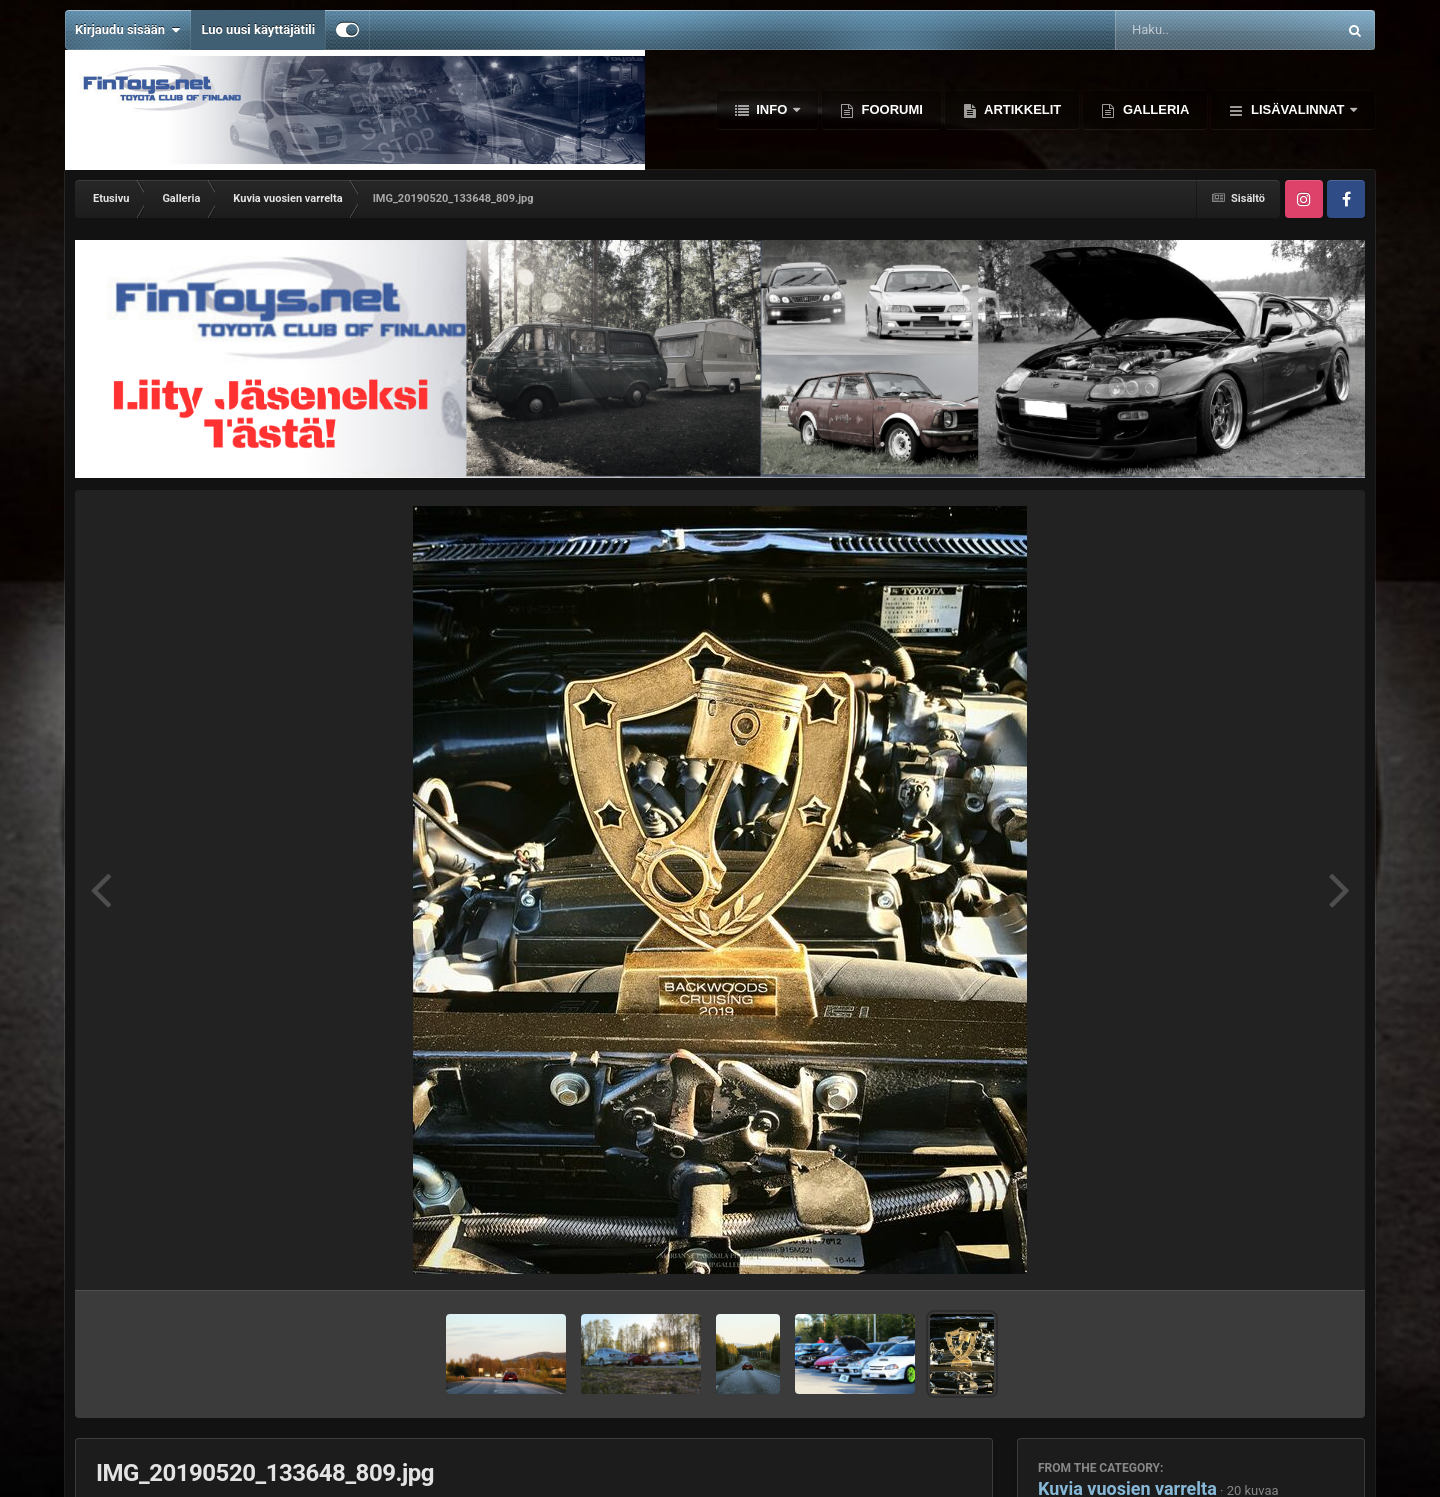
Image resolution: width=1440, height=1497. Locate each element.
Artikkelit (1021, 109)
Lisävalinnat (1297, 109)
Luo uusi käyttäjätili (258, 29)
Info (772, 109)
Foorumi (890, 109)
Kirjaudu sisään (127, 30)
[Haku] (1175, 30)
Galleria (1154, 109)
